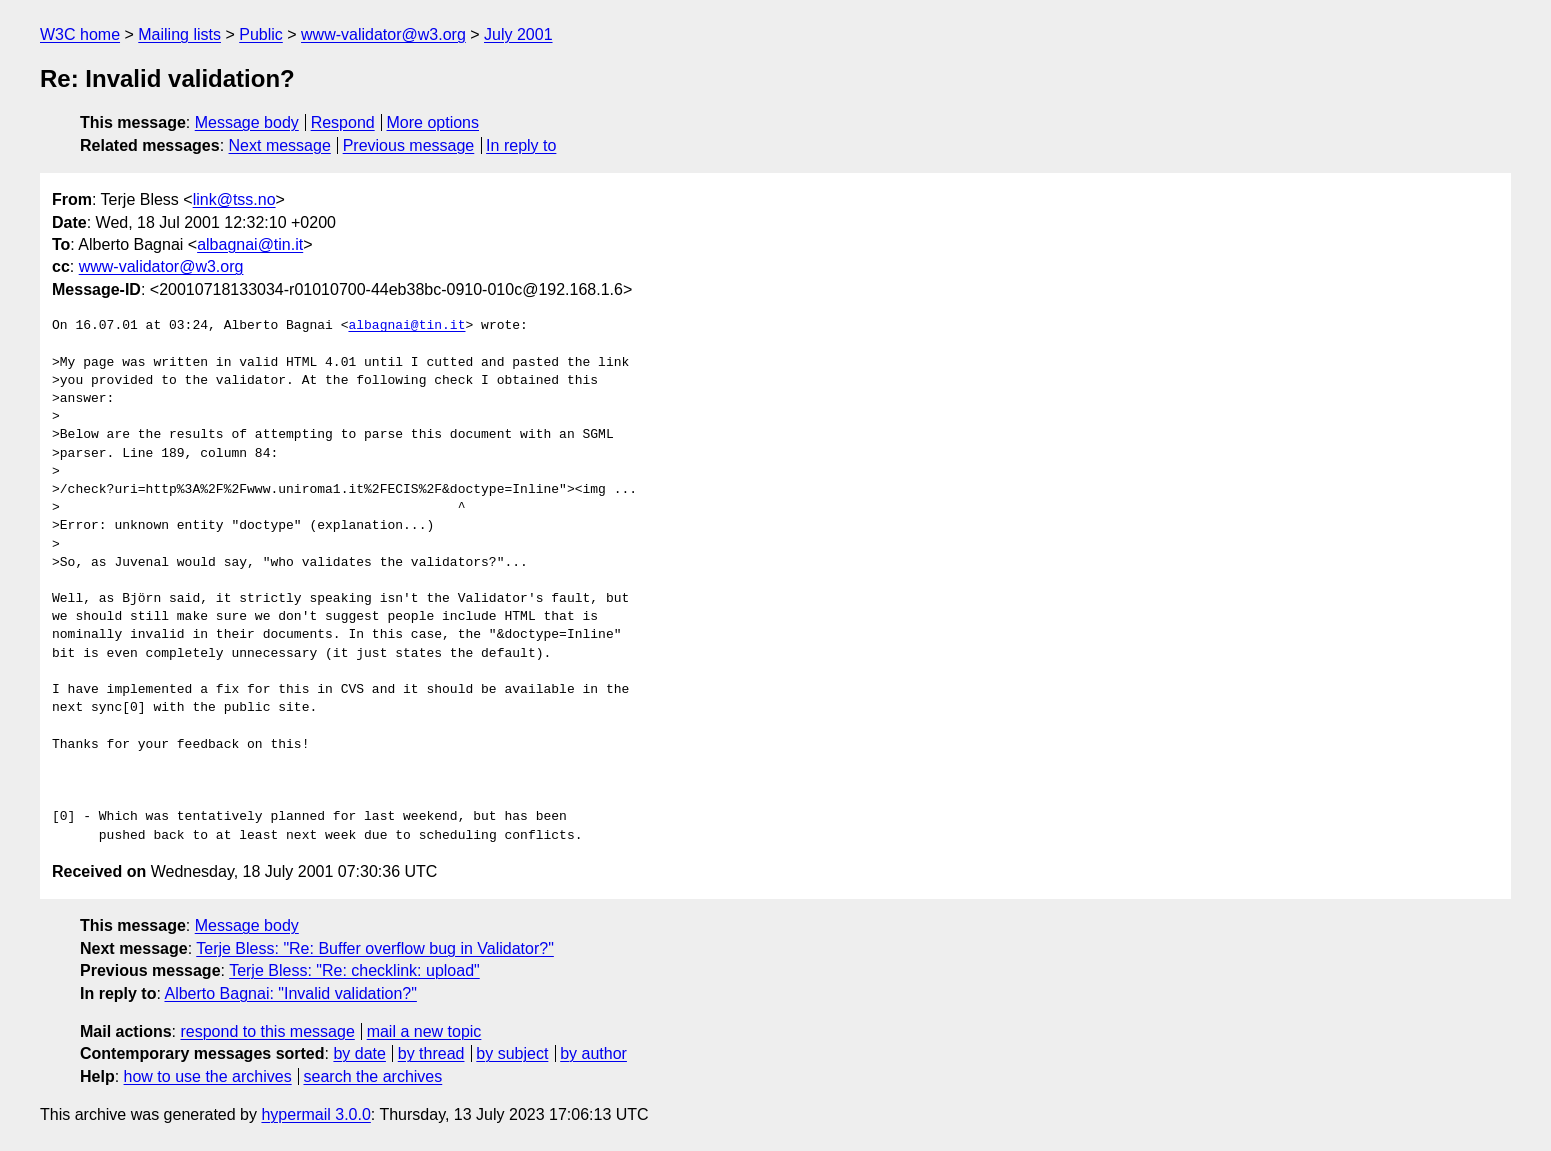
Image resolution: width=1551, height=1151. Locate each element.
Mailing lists (179, 34)
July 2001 (518, 34)
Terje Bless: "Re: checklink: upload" (354, 970)
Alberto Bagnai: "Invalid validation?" (290, 993)
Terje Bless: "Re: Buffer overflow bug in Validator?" (375, 948)
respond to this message (267, 1031)
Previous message (409, 145)
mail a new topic (424, 1031)
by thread (431, 1053)
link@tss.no (234, 199)
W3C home (80, 34)
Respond (343, 122)
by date (359, 1053)
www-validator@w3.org (383, 34)
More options (433, 122)
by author (593, 1053)
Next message (280, 145)
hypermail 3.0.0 (315, 1114)
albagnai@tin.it (250, 244)
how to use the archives (208, 1076)
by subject (512, 1053)
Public (261, 34)
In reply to (521, 145)
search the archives (373, 1076)
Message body (247, 122)
